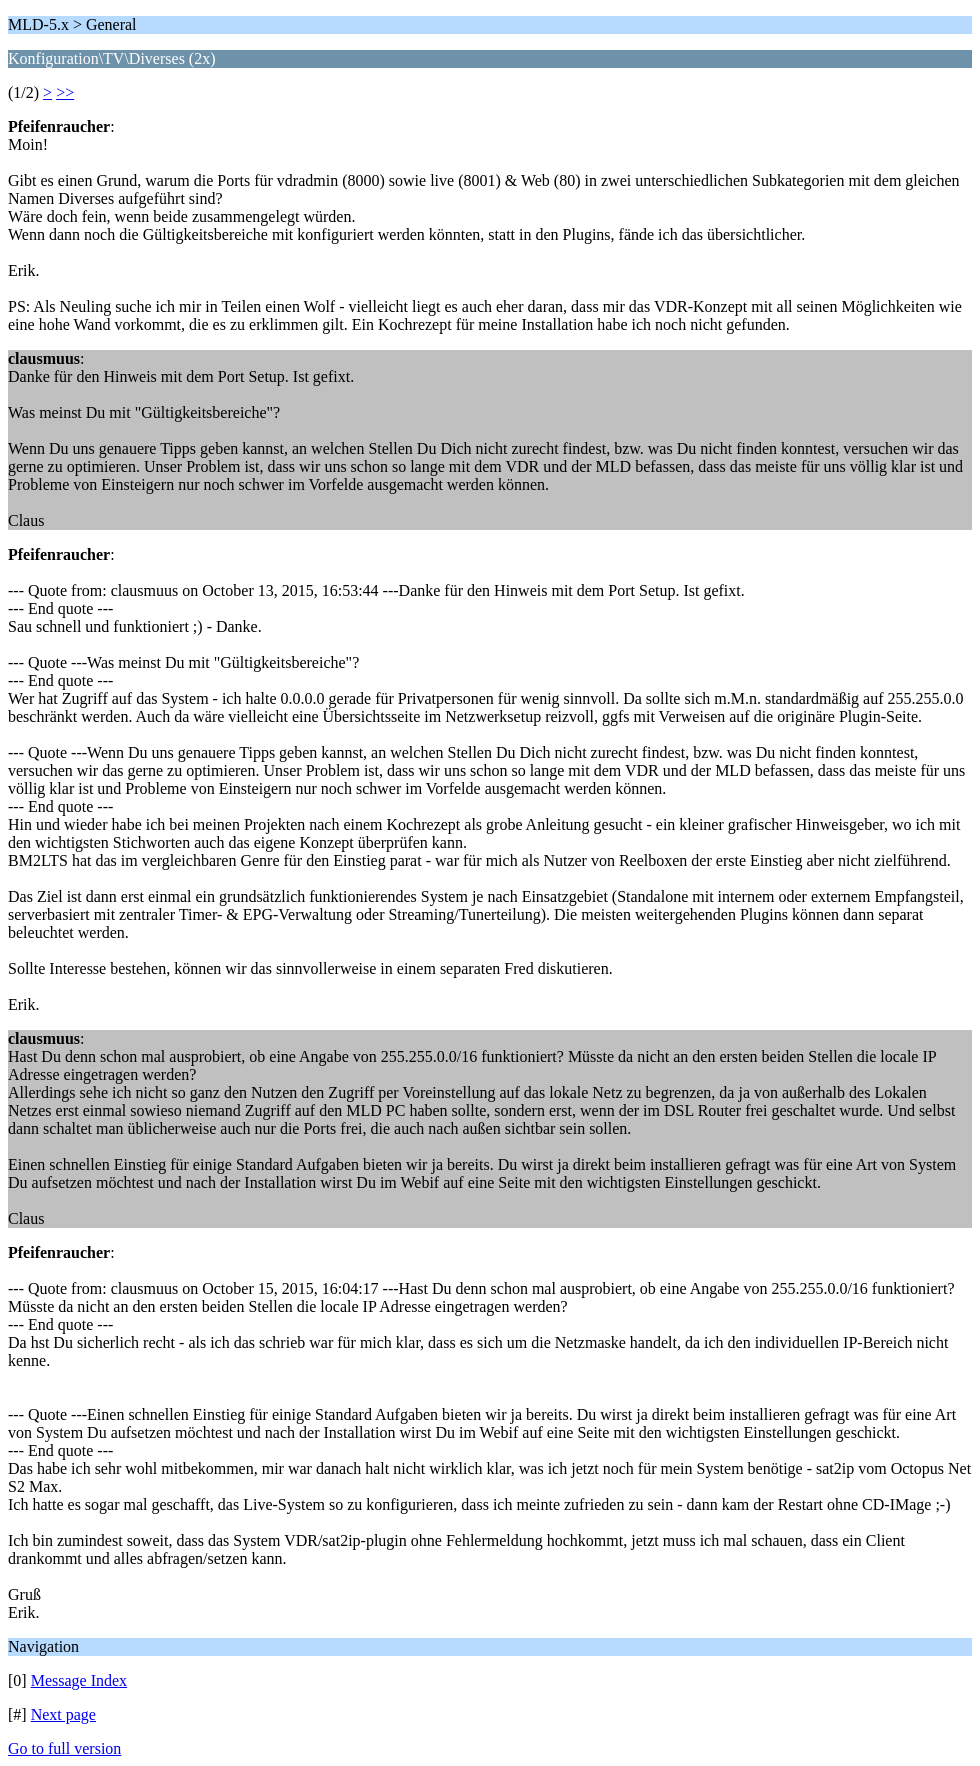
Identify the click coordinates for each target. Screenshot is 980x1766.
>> (65, 92)
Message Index (79, 1680)
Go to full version (64, 1748)
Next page (63, 1714)
